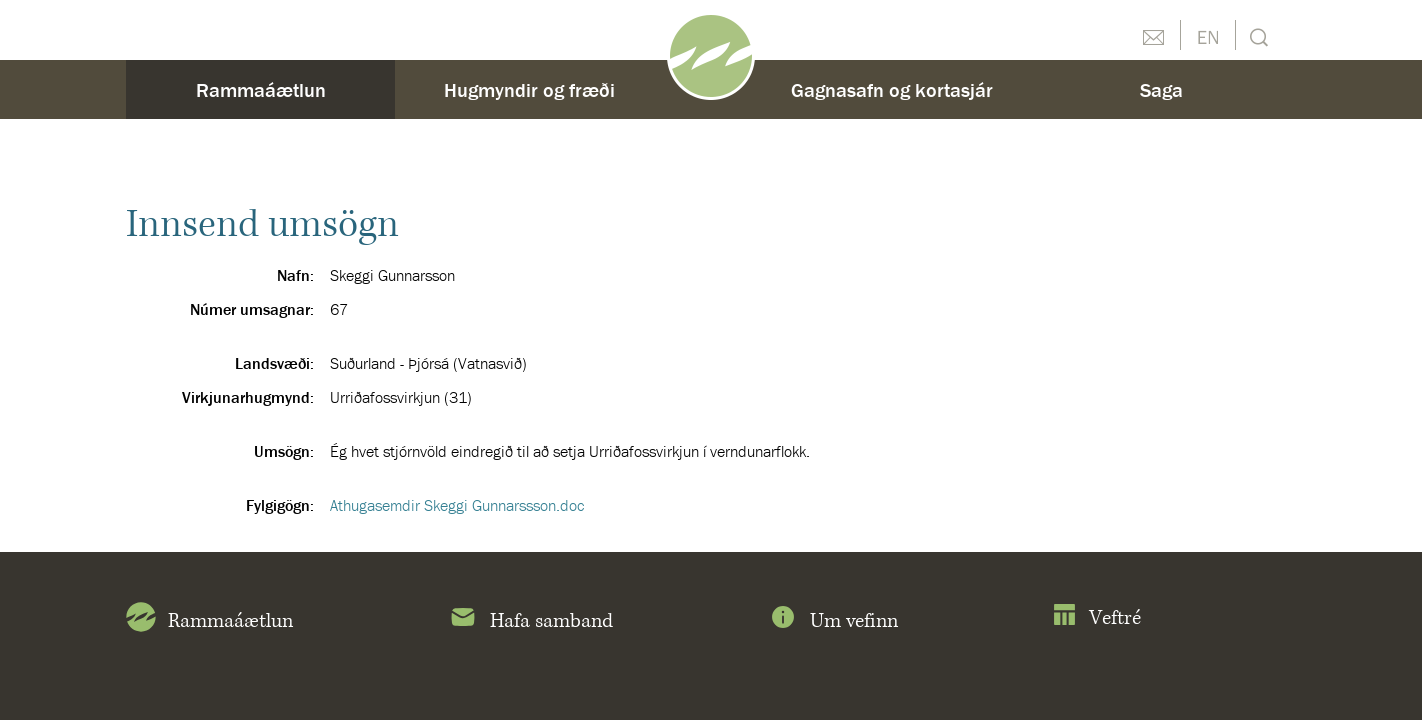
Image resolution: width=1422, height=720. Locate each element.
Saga (1161, 89)
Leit (1256, 35)
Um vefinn (833, 621)
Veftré (1096, 618)
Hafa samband (530, 621)
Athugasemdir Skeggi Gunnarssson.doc (457, 505)
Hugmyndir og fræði (529, 89)
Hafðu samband (1153, 35)
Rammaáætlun (261, 89)
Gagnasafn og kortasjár (892, 89)
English (1208, 35)
